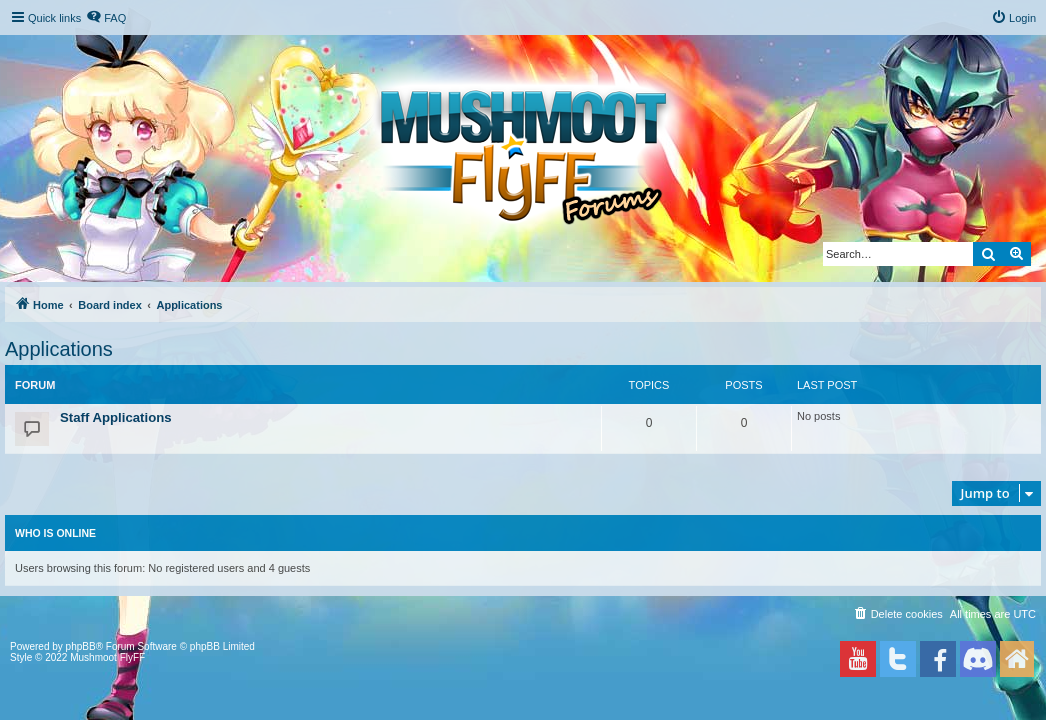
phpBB (81, 646)
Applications (59, 349)
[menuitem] (106, 18)
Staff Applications (116, 417)
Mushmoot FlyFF (107, 657)
